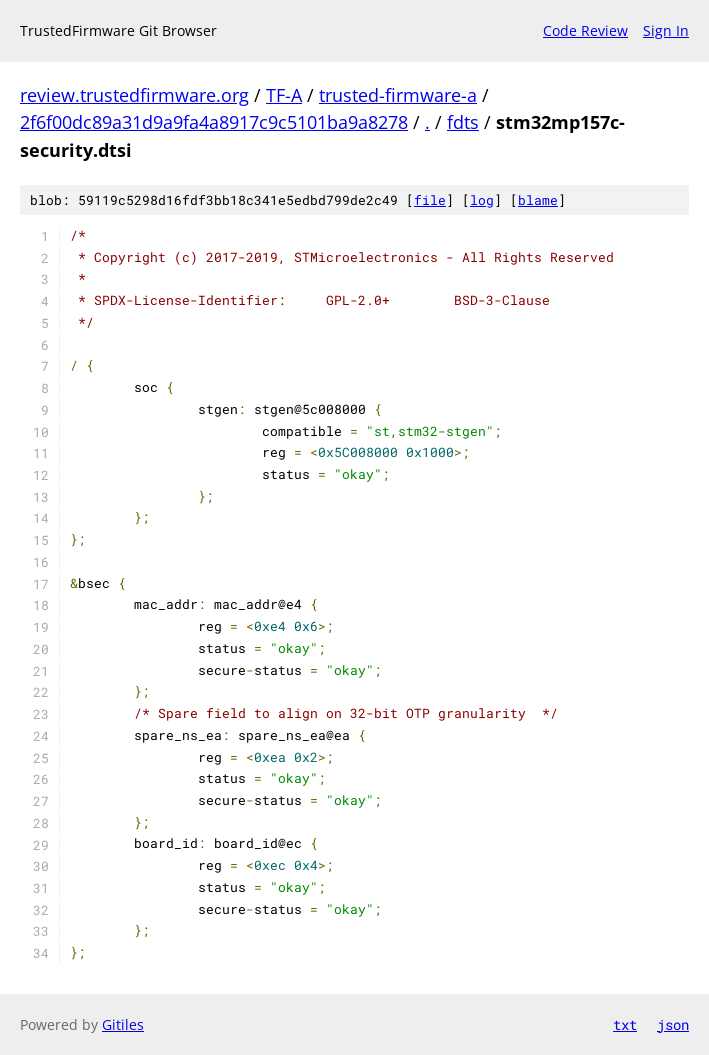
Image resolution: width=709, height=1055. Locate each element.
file (430, 200)
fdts (463, 122)
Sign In (666, 30)
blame (538, 200)
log (482, 200)
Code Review (585, 30)
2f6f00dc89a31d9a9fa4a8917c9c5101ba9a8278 (214, 122)
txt (625, 1024)
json (673, 1024)
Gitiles (123, 1024)
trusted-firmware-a (398, 95)
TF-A (284, 95)
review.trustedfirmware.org (134, 95)
